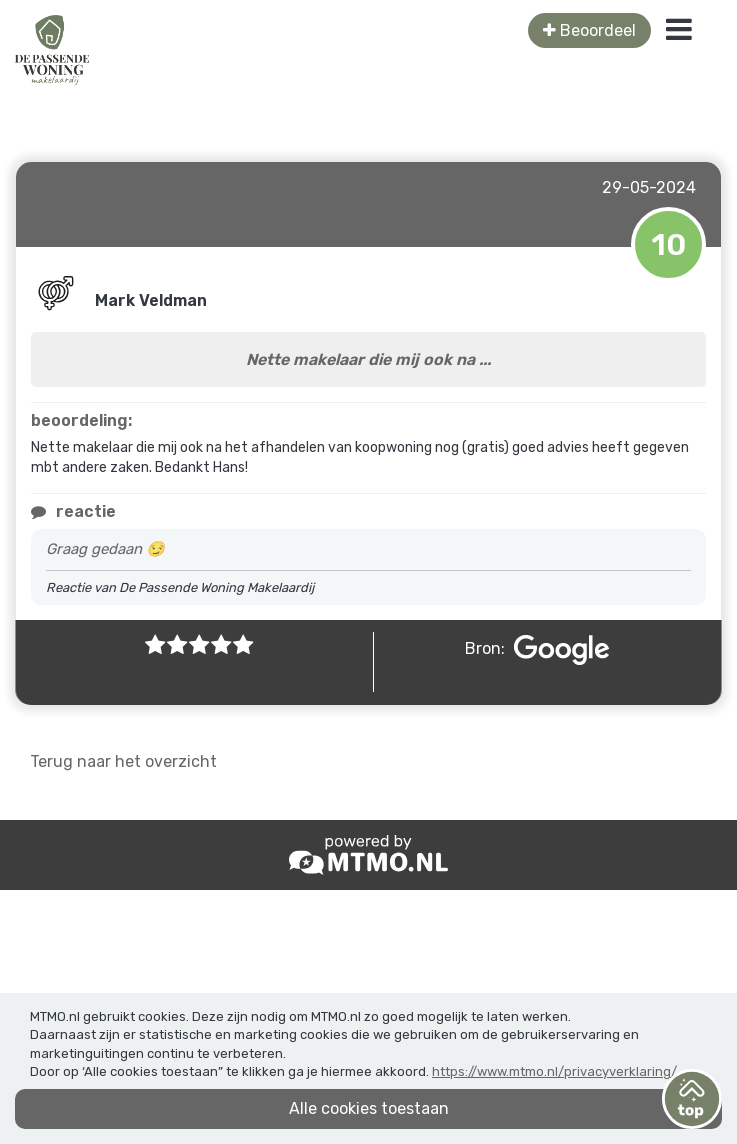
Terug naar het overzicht (123, 761)
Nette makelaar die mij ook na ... (368, 359)
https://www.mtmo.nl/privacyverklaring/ (554, 1071)
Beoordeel (589, 30)
